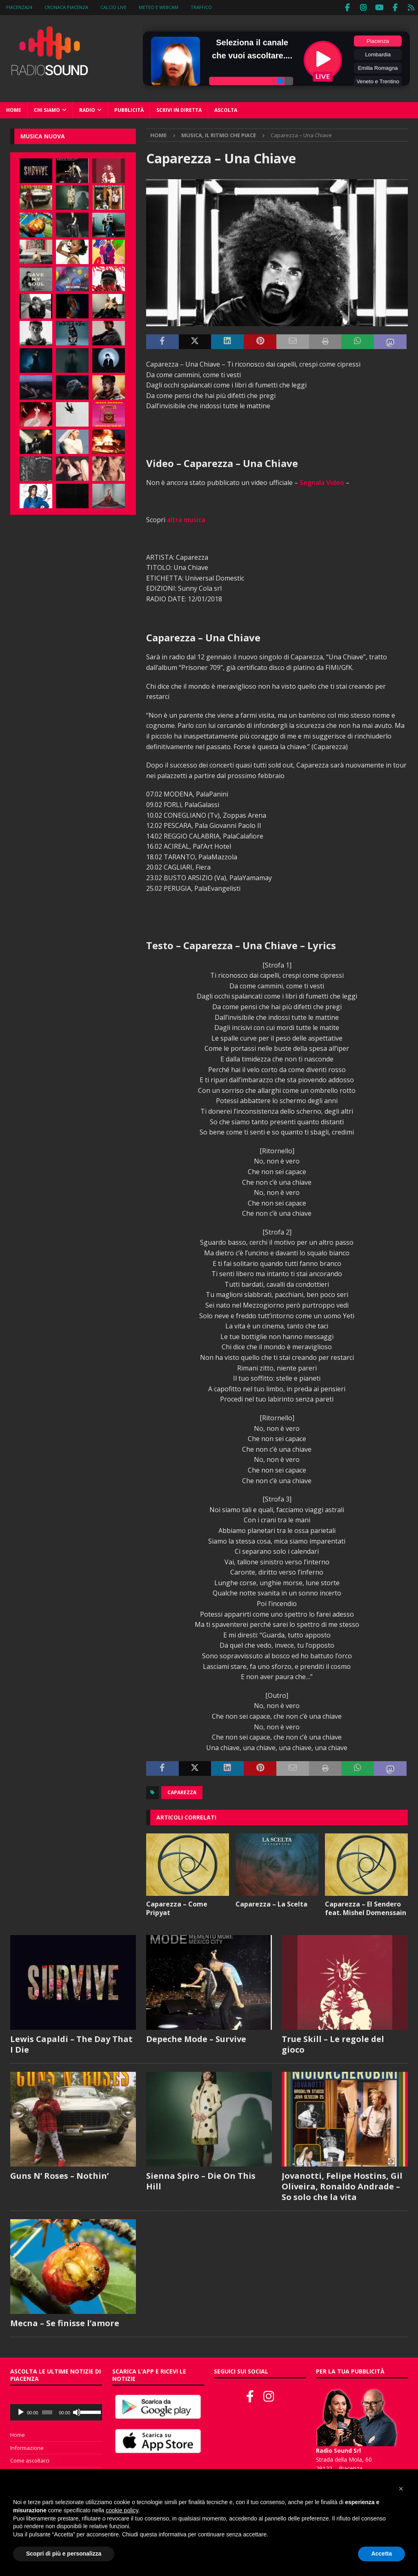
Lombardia (378, 54)
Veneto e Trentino (377, 81)
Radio (87, 109)
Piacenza (378, 40)
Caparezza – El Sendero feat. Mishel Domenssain (365, 1907)
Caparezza (181, 1791)
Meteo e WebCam (158, 7)
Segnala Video (322, 481)
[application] (56, 2411)
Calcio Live (113, 7)
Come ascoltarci (29, 2459)
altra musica (186, 518)
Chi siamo (47, 109)
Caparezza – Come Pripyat (176, 1907)
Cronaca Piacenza (66, 7)
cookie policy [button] (122, 2510)
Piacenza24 (19, 7)
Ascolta (225, 109)
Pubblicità (129, 109)
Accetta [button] (381, 2553)
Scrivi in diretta (179, 109)
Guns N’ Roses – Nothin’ (59, 2174)
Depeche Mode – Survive (196, 2038)
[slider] (47, 2411)
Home (13, 109)
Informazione (27, 2446)
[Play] (21, 2411)
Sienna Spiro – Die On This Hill (201, 2180)
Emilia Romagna (378, 67)
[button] (400, 2488)
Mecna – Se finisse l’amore (64, 2321)
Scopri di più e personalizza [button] (63, 2553)
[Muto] (77, 2411)
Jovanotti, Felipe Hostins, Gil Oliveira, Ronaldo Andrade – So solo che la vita (342, 2185)
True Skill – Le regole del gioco (333, 2043)
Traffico (201, 7)
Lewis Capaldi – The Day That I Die (71, 2043)
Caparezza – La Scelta (271, 1902)
